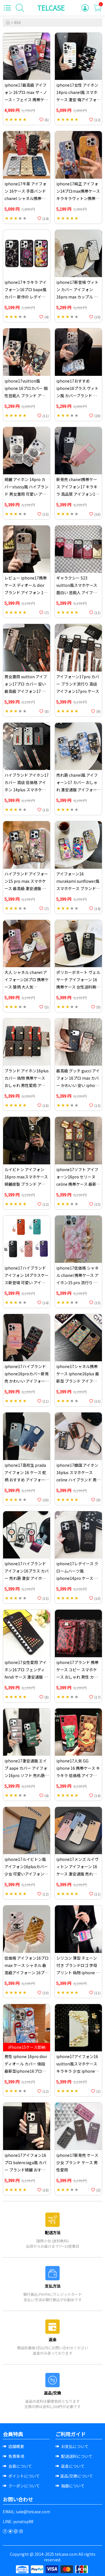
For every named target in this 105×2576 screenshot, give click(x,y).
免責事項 (13, 2456)
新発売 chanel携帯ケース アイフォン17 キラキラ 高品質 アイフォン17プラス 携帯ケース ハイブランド (76, 494)
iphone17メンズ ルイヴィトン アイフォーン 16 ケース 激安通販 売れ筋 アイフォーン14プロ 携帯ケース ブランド (78, 1873)
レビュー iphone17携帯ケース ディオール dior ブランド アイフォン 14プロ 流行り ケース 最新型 (25, 592)
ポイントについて (21, 2476)
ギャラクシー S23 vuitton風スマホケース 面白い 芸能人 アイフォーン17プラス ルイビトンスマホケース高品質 (78, 592)
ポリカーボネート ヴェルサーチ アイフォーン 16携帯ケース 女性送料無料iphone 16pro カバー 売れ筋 (78, 986)
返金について (70, 2466)
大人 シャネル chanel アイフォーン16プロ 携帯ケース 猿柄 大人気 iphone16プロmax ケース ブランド (26, 986)
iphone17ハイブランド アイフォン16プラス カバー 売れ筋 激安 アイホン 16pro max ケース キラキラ (26, 1578)
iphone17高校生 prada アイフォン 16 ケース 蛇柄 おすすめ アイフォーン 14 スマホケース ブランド (26, 1479)
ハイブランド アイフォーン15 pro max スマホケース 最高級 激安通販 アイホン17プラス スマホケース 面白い (26, 888)
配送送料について (73, 2456)
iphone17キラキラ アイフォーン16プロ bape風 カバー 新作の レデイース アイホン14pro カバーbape (26, 296)
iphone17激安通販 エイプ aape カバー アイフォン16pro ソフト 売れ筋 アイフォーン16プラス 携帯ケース (26, 1775)
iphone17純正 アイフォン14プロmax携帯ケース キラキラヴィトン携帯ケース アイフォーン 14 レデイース (78, 198)
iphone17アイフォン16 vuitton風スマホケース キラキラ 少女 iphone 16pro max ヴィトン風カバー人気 (77, 2071)
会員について (17, 2466)
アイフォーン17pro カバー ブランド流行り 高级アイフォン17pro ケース (77, 684)
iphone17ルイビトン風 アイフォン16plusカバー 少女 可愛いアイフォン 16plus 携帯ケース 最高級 (26, 1873)
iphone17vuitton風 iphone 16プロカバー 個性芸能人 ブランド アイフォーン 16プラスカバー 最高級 (26, 395)
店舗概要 (13, 2446)
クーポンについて (21, 2486)
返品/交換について (74, 2476)
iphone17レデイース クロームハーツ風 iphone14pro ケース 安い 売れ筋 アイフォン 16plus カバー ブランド (77, 1578)
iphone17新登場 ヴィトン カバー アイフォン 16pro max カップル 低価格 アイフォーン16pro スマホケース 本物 (77, 296)
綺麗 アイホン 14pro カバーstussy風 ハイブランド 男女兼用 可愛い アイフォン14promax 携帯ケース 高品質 (26, 494)
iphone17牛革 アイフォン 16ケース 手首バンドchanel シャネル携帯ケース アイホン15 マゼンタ (25, 198)
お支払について (71, 2446)
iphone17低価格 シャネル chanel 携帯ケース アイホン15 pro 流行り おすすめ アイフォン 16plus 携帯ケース (77, 1282)
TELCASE (51, 8)
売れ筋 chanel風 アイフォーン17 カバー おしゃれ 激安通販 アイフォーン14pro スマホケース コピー (78, 789)
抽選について (70, 2486)
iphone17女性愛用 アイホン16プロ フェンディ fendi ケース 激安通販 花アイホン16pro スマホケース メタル (26, 1676)
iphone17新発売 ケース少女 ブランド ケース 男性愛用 (77, 2162)
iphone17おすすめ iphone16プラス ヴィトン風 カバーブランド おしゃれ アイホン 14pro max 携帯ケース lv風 (77, 395)
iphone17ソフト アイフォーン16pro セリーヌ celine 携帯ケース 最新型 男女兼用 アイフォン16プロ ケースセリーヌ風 (78, 1184)
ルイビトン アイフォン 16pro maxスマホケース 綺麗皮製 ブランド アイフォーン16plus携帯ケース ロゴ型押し (26, 1184)
